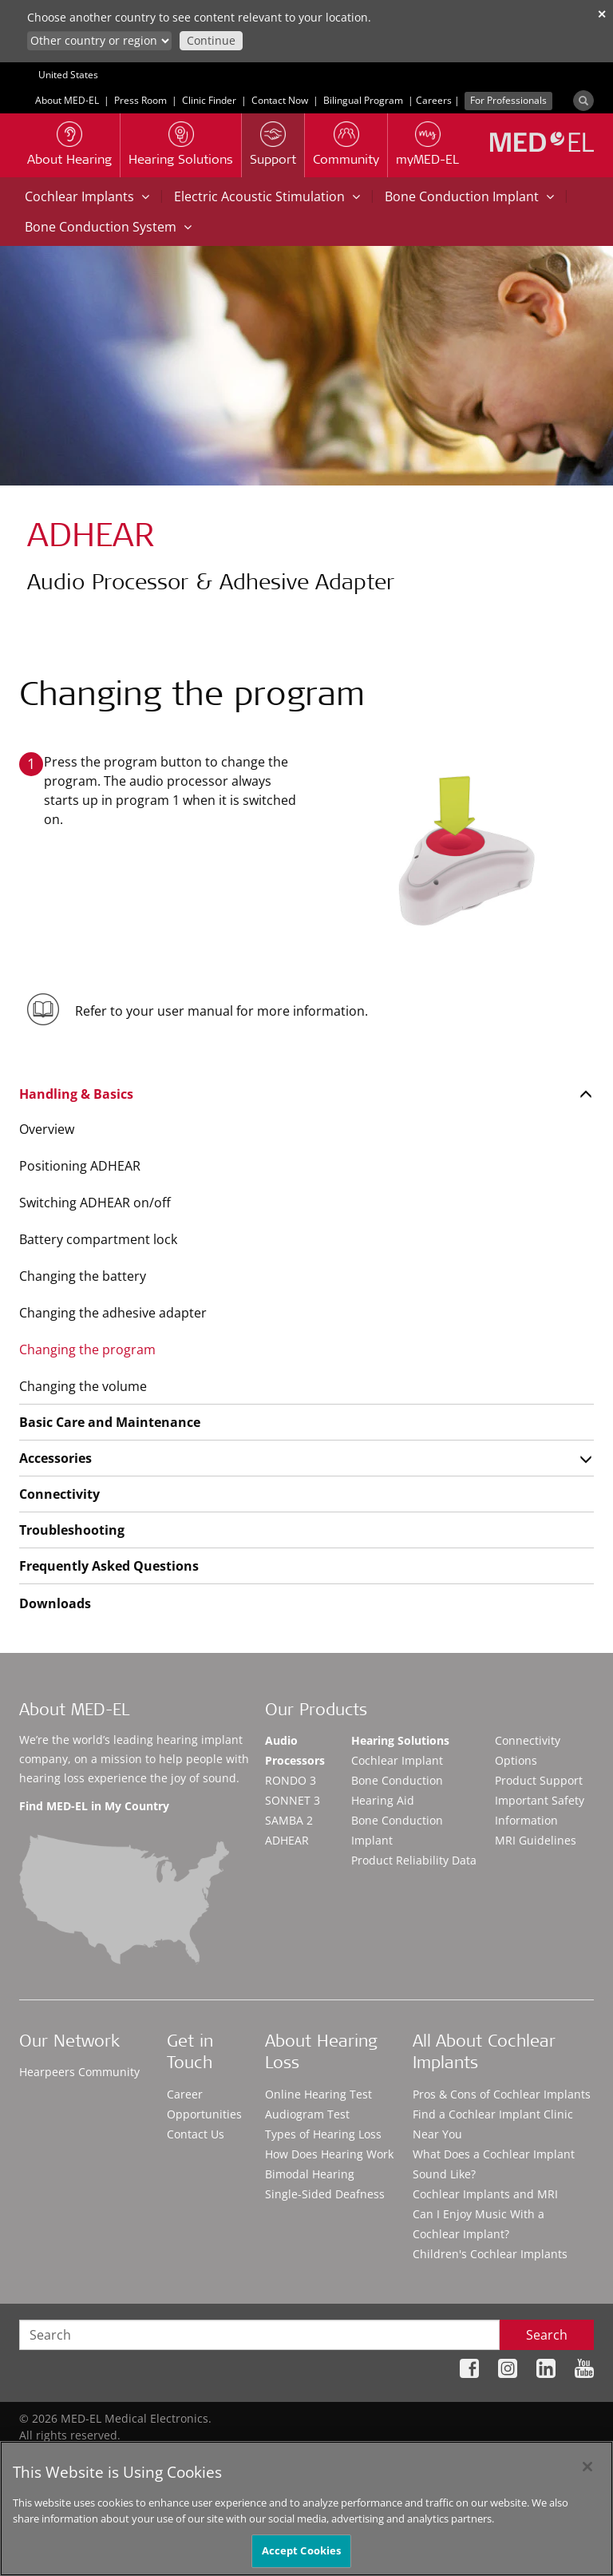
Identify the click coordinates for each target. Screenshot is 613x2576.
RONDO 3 (290, 1780)
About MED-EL (67, 100)
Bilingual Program (363, 100)
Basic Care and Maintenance (109, 1422)
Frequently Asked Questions (109, 1566)
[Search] (583, 100)
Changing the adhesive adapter (113, 1313)
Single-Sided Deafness (325, 2193)
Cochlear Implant (397, 1760)
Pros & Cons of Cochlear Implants (502, 2094)
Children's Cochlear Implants (490, 2253)
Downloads (55, 1603)
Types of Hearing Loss (323, 2134)
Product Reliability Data (414, 1860)
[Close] (587, 2466)
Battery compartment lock (98, 1239)
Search (547, 2335)
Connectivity (59, 1494)
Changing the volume (83, 1386)
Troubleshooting (72, 1530)
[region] (306, 2508)
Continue (211, 40)
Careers (434, 100)
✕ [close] (602, 14)
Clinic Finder (209, 100)
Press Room (140, 100)
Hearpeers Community (79, 2071)
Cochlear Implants (87, 196)
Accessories (55, 1458)
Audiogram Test (307, 2114)
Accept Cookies (302, 2550)
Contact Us (195, 2134)
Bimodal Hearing (309, 2174)
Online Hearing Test (318, 2094)
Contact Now (279, 100)
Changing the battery (82, 1276)
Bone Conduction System (108, 227)
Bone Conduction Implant (469, 196)
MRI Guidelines (535, 1840)
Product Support (539, 1780)
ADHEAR (287, 1840)
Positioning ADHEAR (79, 1166)
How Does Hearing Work (329, 2154)
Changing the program (87, 1349)
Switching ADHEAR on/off (95, 1202)
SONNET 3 (292, 1800)
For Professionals (508, 100)
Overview (46, 1129)
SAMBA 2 (289, 1820)
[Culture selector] (99, 40)
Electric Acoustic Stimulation (267, 196)
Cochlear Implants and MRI (485, 2193)
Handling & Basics (76, 1094)
